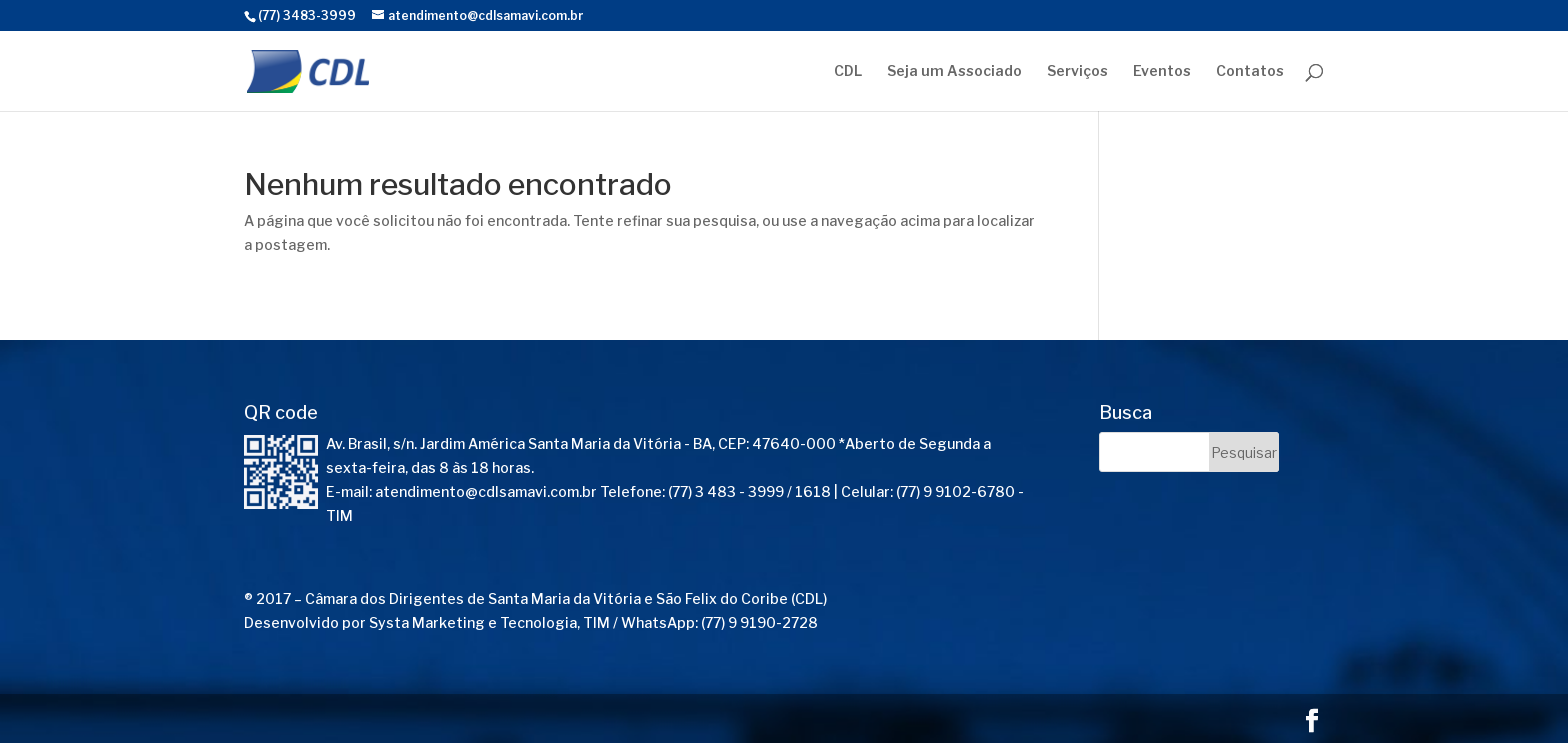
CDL (848, 71)
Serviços (1077, 71)
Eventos (1162, 71)
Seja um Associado (954, 71)
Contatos (1250, 71)
